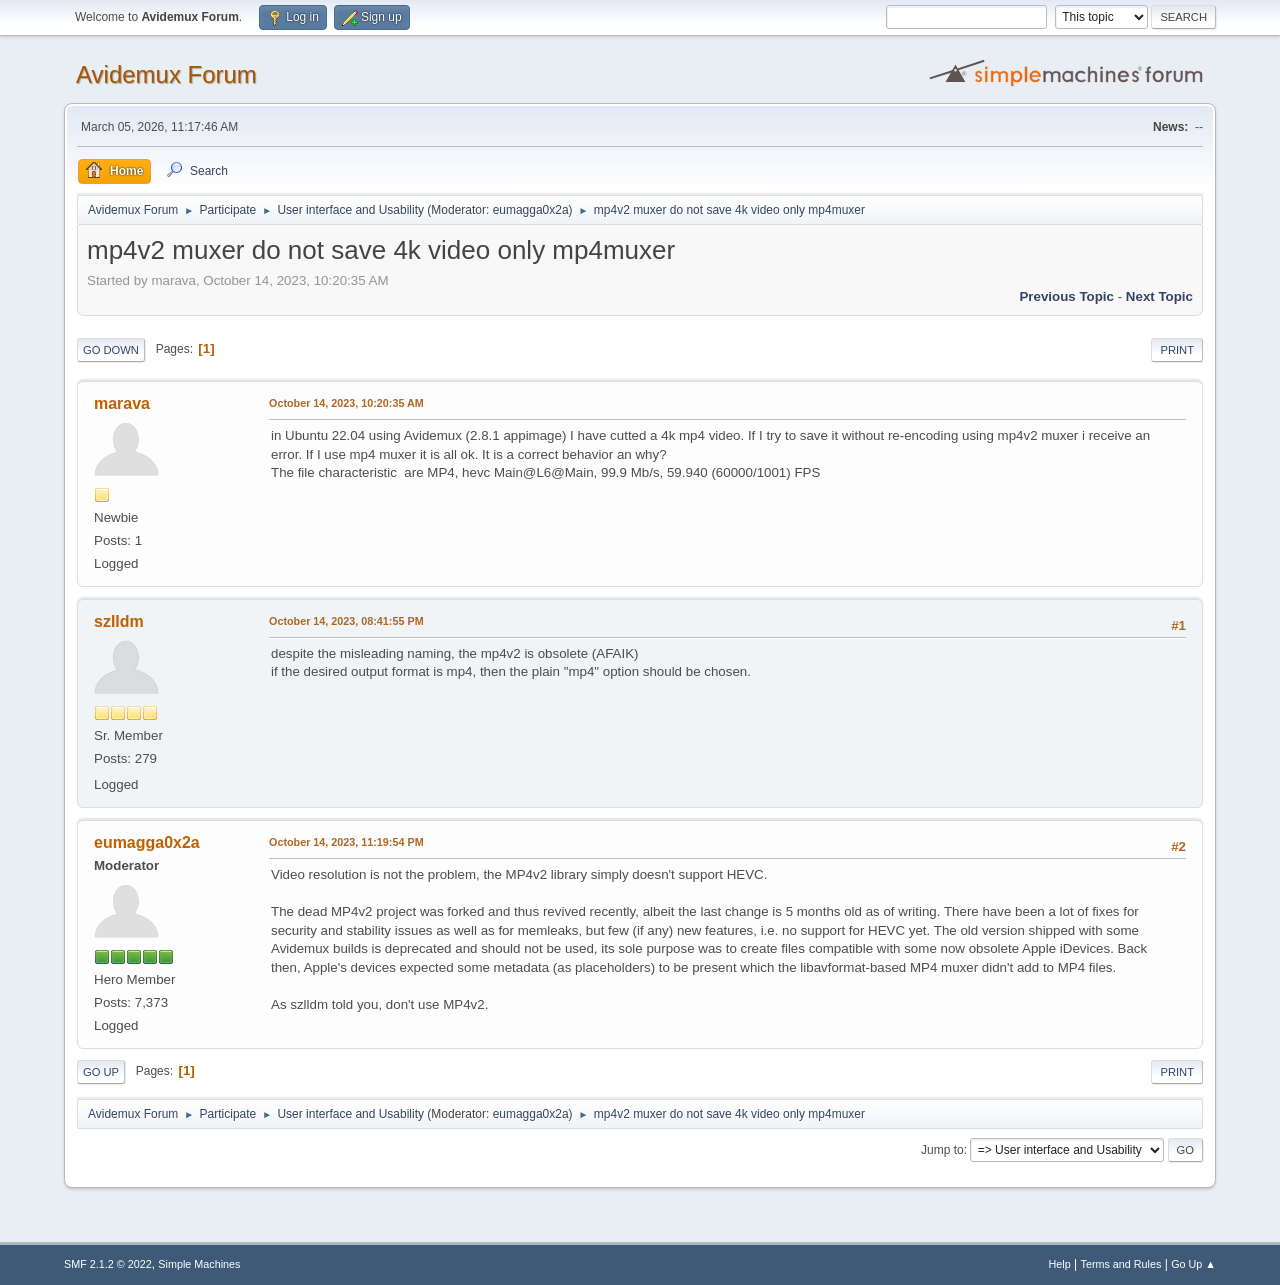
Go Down (111, 350)
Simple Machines (199, 1264)
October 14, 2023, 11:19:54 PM (346, 842)
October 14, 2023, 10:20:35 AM (346, 403)
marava (122, 403)
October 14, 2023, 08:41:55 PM (346, 621)
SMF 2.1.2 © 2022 (108, 1264)
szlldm (119, 621)
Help (1060, 1264)
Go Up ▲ (1193, 1264)
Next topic (1159, 296)
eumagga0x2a (531, 210)
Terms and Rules (1121, 1264)
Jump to (942, 1150)
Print (1177, 350)
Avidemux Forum (166, 74)
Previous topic (1066, 296)
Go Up (101, 1072)
